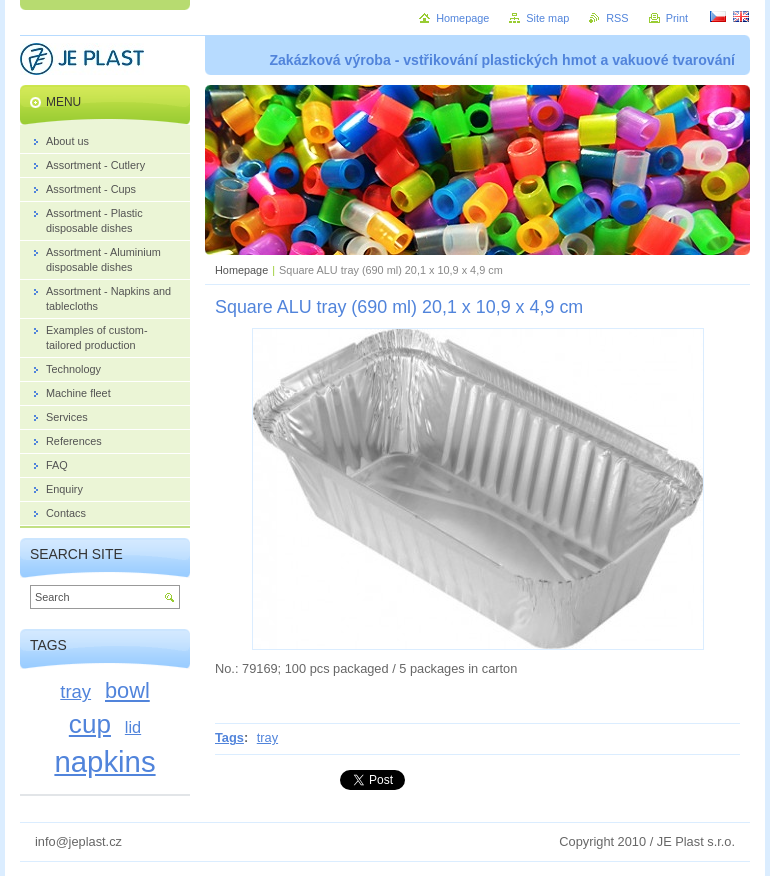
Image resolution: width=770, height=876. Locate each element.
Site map (547, 18)
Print (677, 18)
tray (267, 737)
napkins (104, 761)
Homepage (241, 270)
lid (133, 727)
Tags (229, 737)
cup (90, 724)
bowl (127, 690)
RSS (617, 18)
